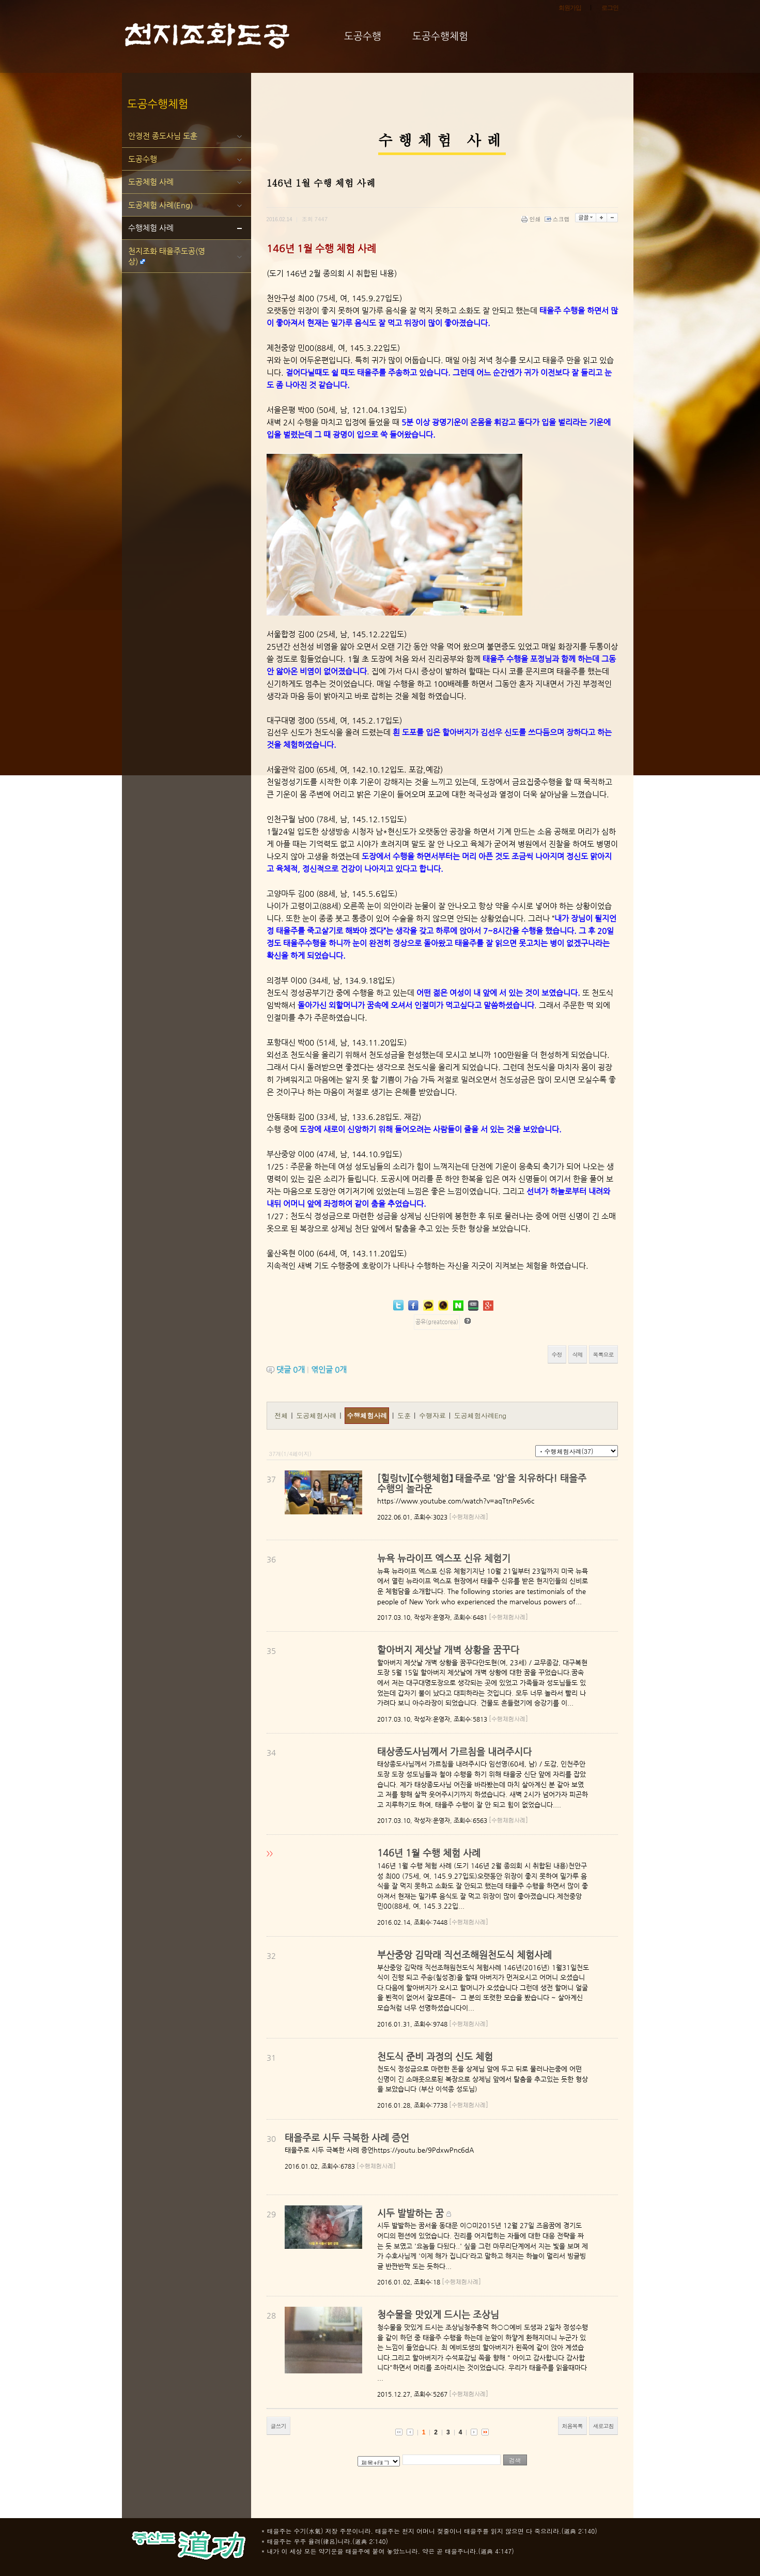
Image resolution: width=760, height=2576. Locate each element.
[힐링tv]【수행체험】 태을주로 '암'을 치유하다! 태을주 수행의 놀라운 (481, 1483)
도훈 (405, 1415)
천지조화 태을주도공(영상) (166, 256)
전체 (281, 1415)
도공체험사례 (317, 1415)
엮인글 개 (329, 1369)
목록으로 (603, 1354)
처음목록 (572, 2426)
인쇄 (532, 219)
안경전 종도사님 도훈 (162, 135)
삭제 (577, 1354)
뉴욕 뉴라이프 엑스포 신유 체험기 (443, 1558)
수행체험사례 (367, 1415)
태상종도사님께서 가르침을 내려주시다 (454, 1751)
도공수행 (142, 159)
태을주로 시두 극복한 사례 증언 (347, 2137)
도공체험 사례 (151, 181)
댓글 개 (290, 1369)
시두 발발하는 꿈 (410, 2212)
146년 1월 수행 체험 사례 (428, 1852)
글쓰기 (278, 2426)
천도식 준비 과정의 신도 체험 (435, 2056)
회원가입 (570, 7)
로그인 (609, 7)
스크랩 (558, 219)
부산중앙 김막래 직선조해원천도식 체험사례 (464, 1954)
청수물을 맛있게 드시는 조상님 (438, 2314)
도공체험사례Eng (480, 1415)
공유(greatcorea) (436, 1321)
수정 (557, 1354)
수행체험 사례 (151, 227)
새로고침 (603, 2426)
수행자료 (433, 1415)
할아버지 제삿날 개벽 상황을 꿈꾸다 (448, 1649)
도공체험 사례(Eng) (160, 205)
